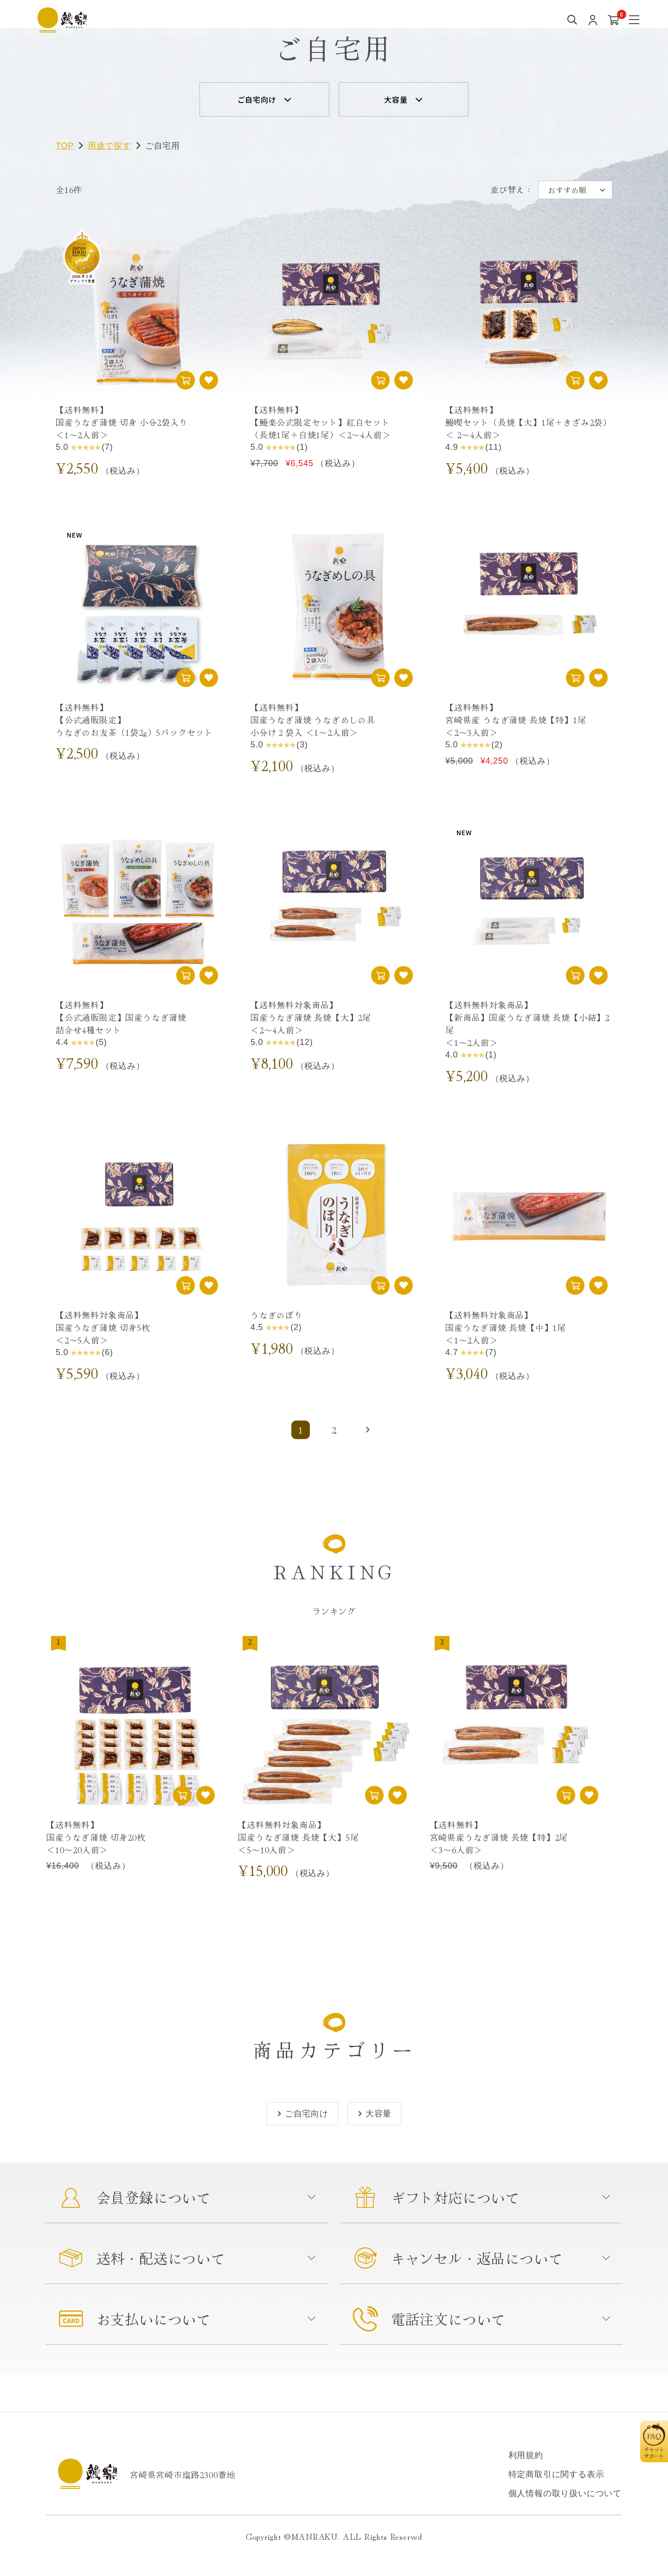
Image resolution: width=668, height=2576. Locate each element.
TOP (65, 145)
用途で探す (109, 145)
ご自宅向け (257, 99)
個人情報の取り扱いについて (565, 2493)
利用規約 (525, 2455)
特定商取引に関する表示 (556, 2474)
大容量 (395, 99)
